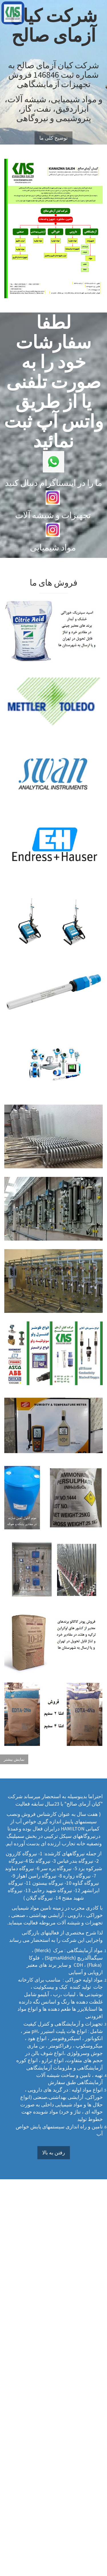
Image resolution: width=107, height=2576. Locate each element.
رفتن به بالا (53, 2152)
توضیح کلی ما (53, 138)
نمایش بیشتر (14, 1759)
